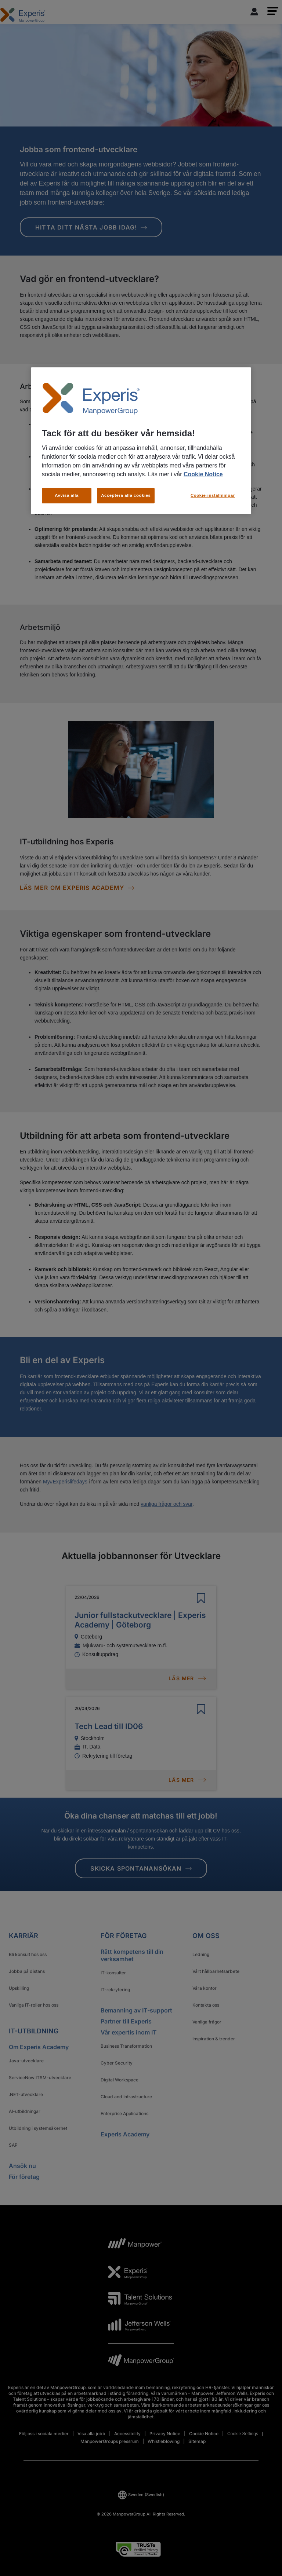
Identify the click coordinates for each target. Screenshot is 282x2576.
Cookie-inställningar (213, 495)
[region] (141, 440)
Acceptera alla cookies (126, 495)
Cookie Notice (203, 474)
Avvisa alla (67, 495)
